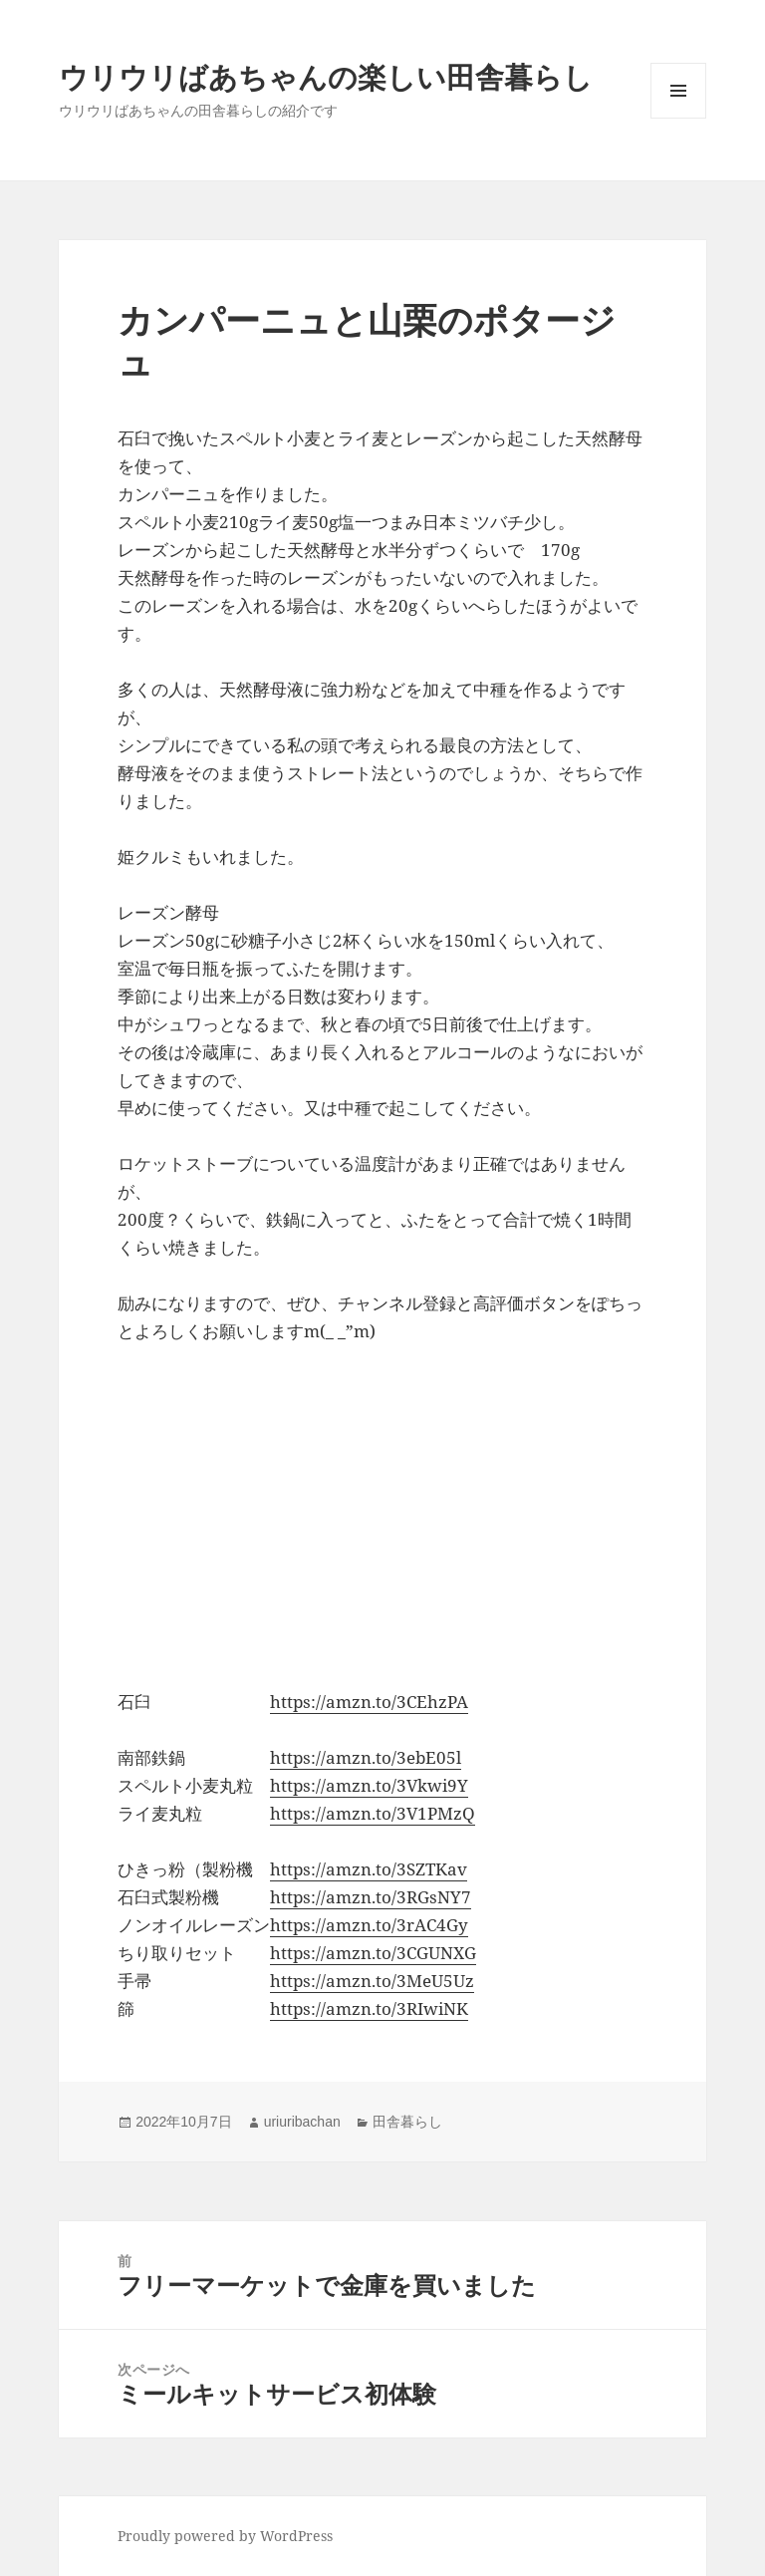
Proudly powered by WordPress (225, 2535)
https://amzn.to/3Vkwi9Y (369, 1785)
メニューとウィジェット (678, 118)
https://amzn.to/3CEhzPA (369, 1701)
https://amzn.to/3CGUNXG (373, 1952)
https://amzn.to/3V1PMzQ (372, 1813)
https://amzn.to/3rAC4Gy (369, 1924)
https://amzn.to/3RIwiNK (369, 2008)
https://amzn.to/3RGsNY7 (370, 1896)
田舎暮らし (407, 2122)
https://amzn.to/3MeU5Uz (372, 1980)
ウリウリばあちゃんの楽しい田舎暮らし (326, 76)
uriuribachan (302, 2122)
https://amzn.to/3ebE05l (365, 1757)
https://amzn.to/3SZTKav (368, 1869)
